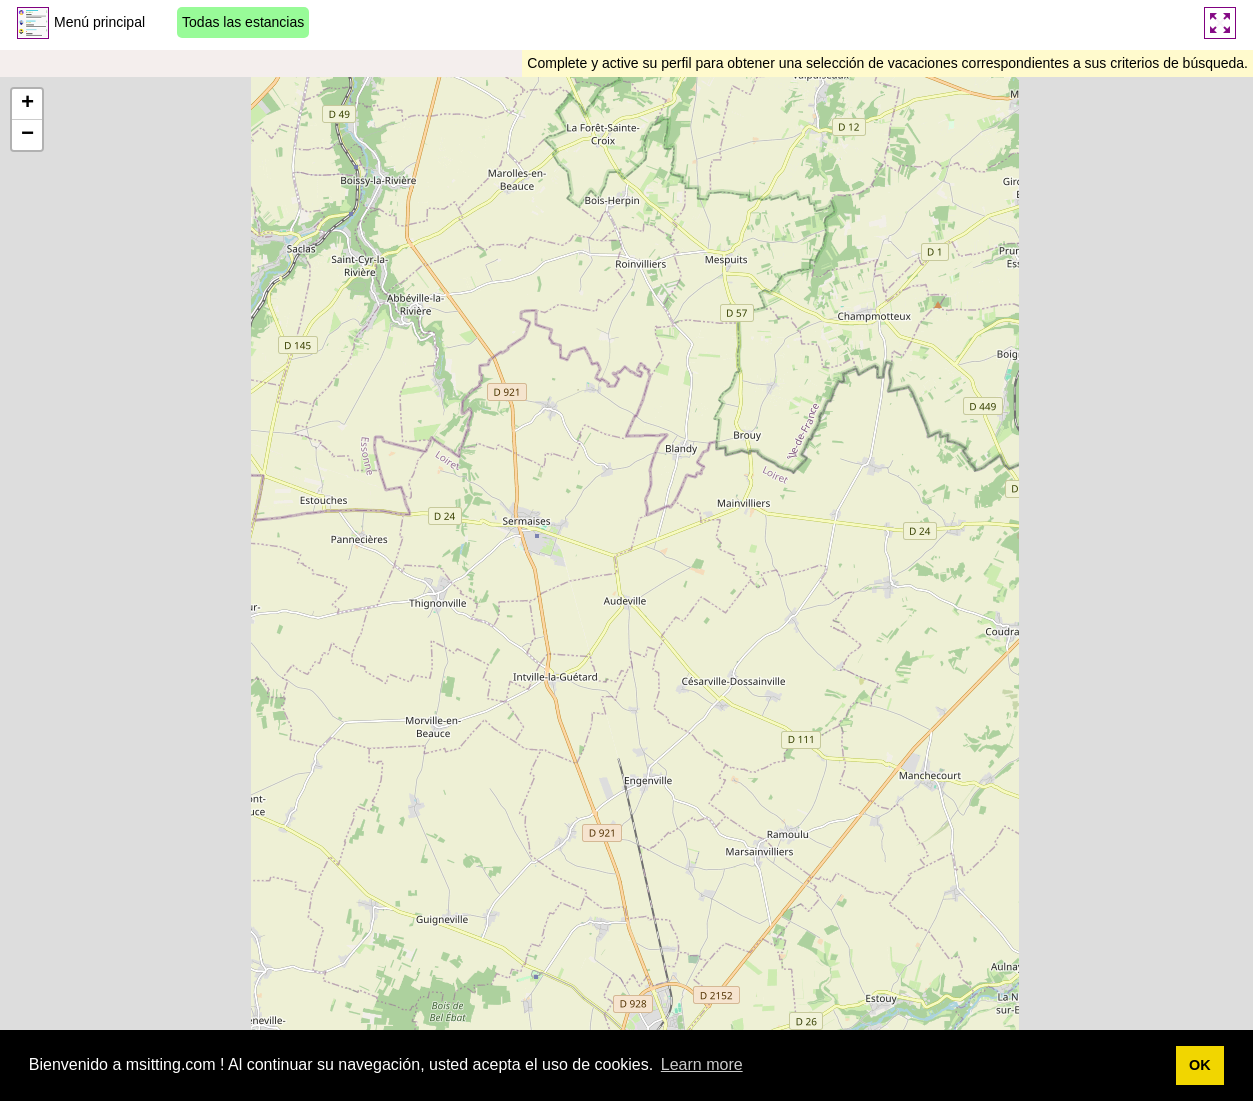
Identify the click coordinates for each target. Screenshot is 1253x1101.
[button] (27, 104)
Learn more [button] (702, 1064)
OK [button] (1200, 1065)
